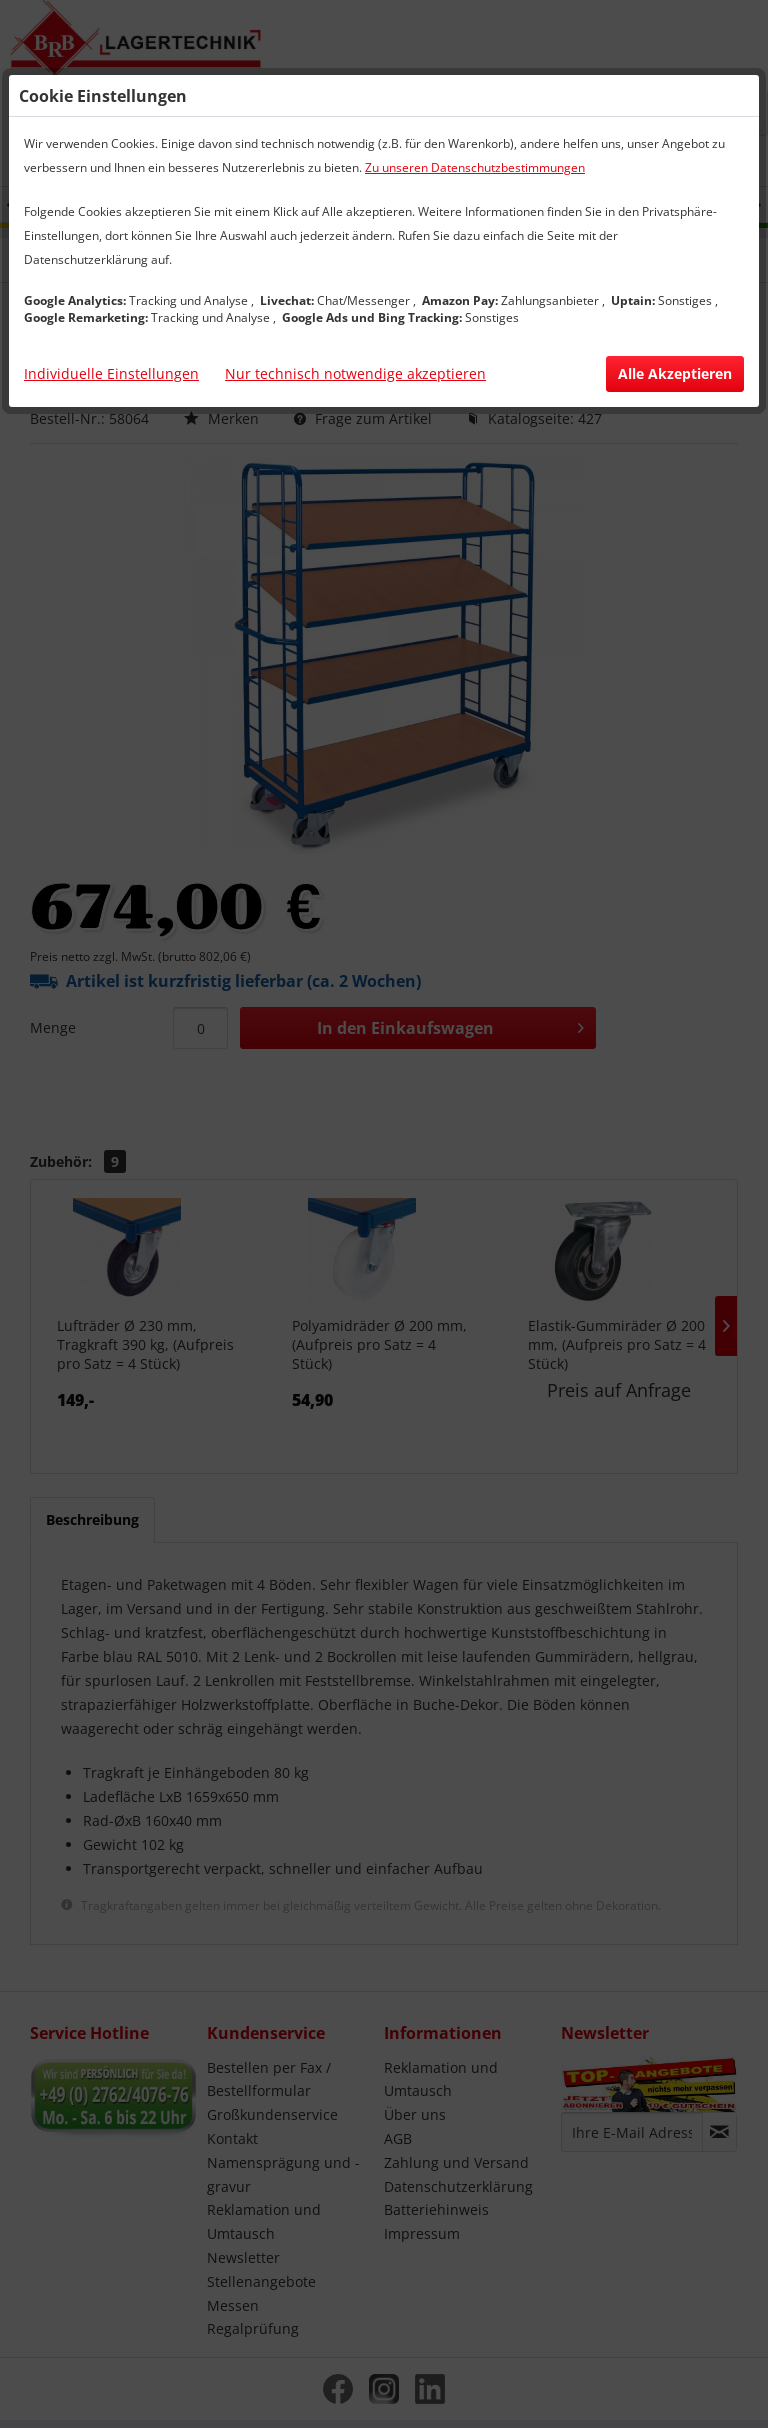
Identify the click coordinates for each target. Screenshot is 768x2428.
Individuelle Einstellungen (111, 373)
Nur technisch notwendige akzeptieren (355, 373)
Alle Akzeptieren (675, 373)
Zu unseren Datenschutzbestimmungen (475, 167)
